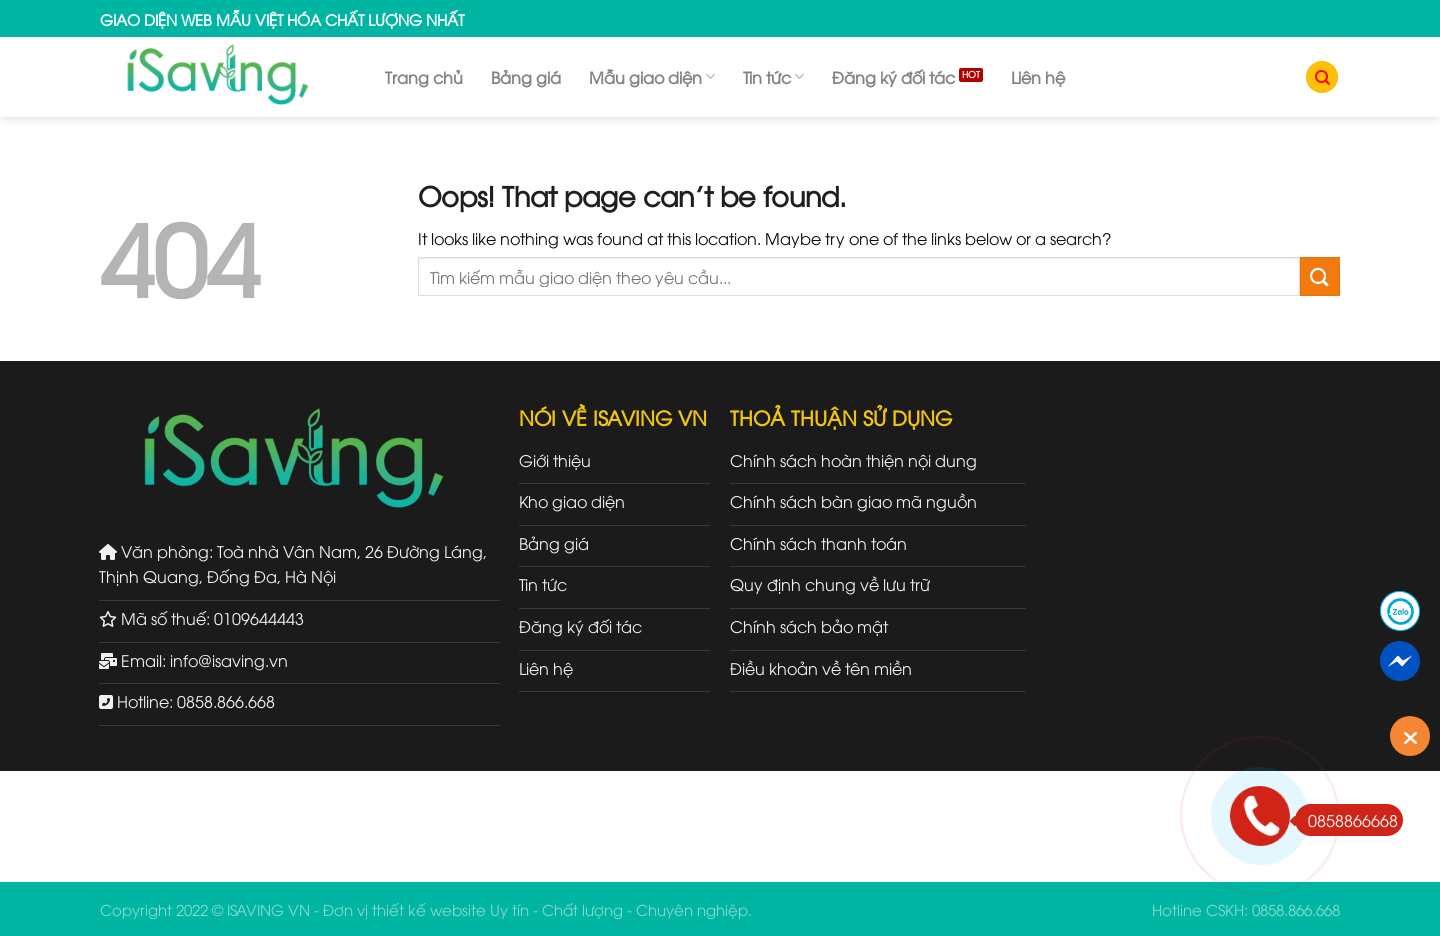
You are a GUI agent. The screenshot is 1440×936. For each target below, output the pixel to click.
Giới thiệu (555, 460)
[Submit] (1320, 276)
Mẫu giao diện (652, 77)
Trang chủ (424, 77)
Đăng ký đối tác (893, 77)
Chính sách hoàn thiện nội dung (853, 460)
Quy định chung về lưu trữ (830, 584)
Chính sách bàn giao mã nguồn (853, 501)
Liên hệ (1038, 77)
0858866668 (1346, 820)
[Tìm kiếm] (1322, 77)
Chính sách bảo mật (809, 626)
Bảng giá (526, 77)
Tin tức (773, 77)
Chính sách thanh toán (818, 543)
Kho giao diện (572, 501)
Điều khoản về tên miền (821, 668)
